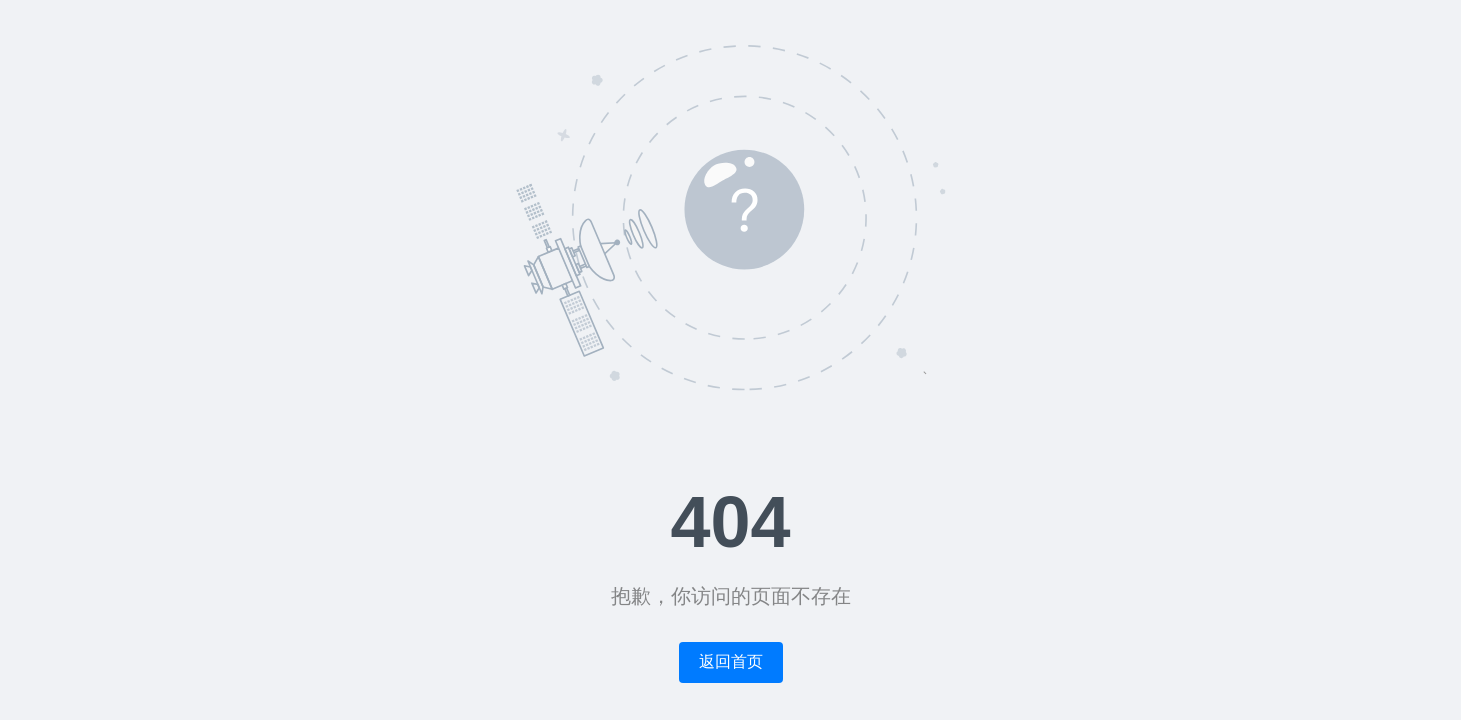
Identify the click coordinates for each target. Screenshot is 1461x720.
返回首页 (731, 661)
